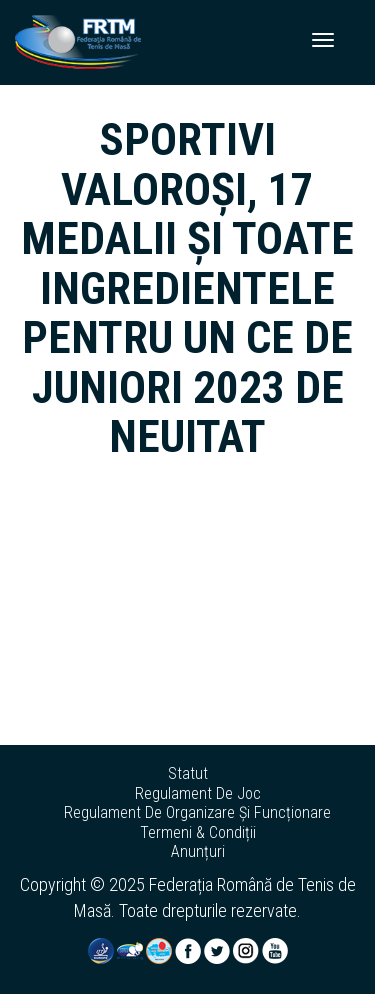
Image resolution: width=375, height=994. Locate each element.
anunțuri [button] (198, 852)
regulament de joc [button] (198, 794)
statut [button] (188, 774)
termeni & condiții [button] (198, 833)
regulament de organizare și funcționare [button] (197, 813)
